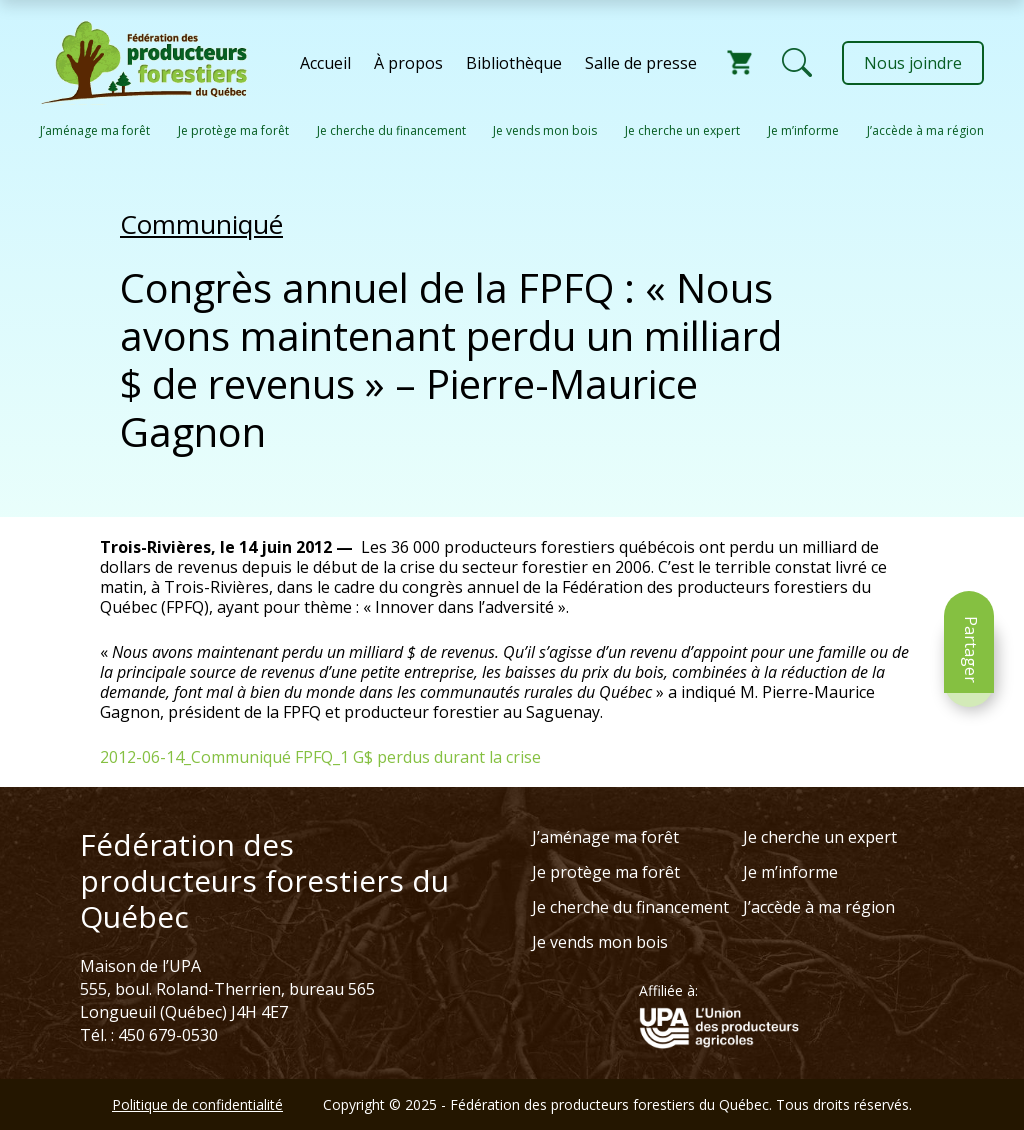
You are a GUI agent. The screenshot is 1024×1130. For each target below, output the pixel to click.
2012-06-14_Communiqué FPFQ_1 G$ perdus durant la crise (320, 757)
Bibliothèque (514, 63)
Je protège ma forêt (233, 130)
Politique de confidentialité (197, 1104)
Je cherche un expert (682, 130)
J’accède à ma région (925, 130)
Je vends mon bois (545, 130)
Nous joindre (913, 63)
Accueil (325, 63)
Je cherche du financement (391, 130)
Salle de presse (641, 63)
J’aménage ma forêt (95, 130)
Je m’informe (803, 130)
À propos (408, 63)
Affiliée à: (668, 991)
